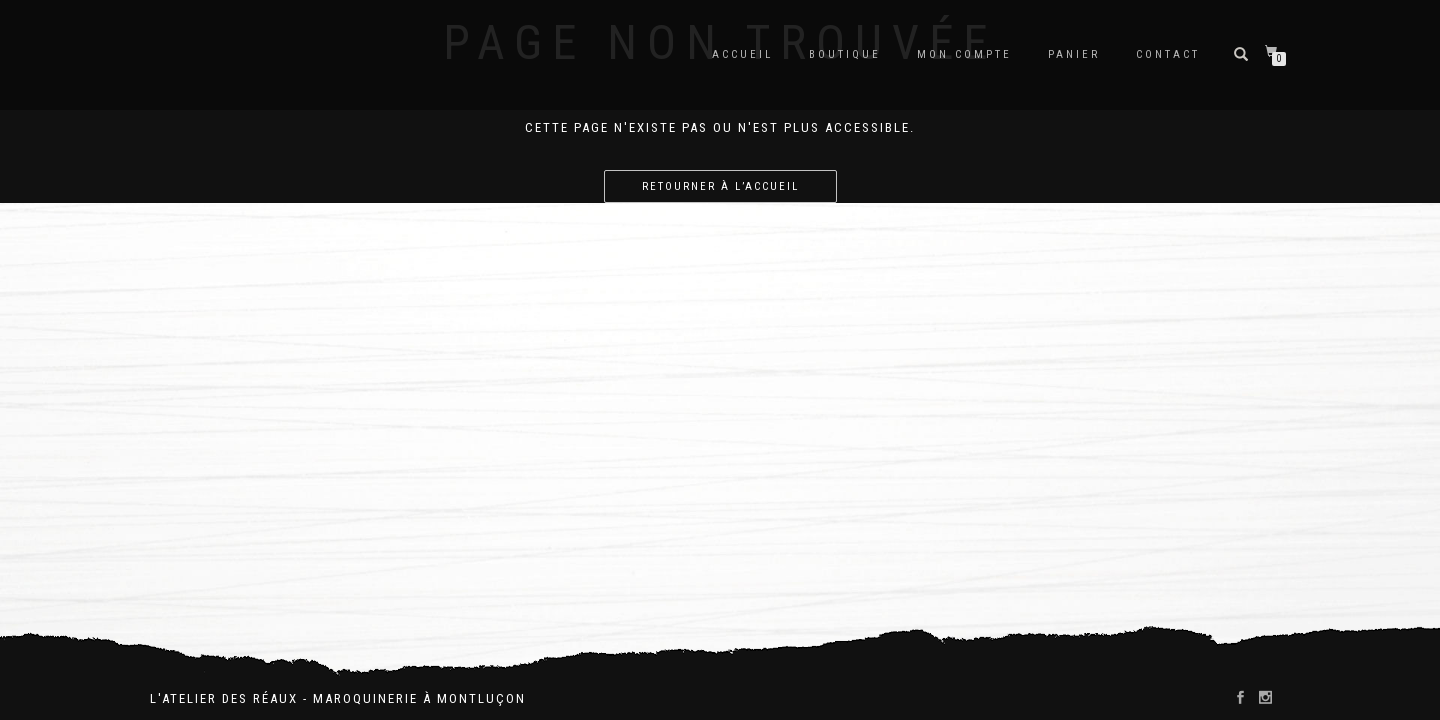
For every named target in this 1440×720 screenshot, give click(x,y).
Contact (1168, 54)
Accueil (742, 54)
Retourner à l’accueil (720, 186)
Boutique (845, 54)
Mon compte (964, 54)
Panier (1074, 54)
